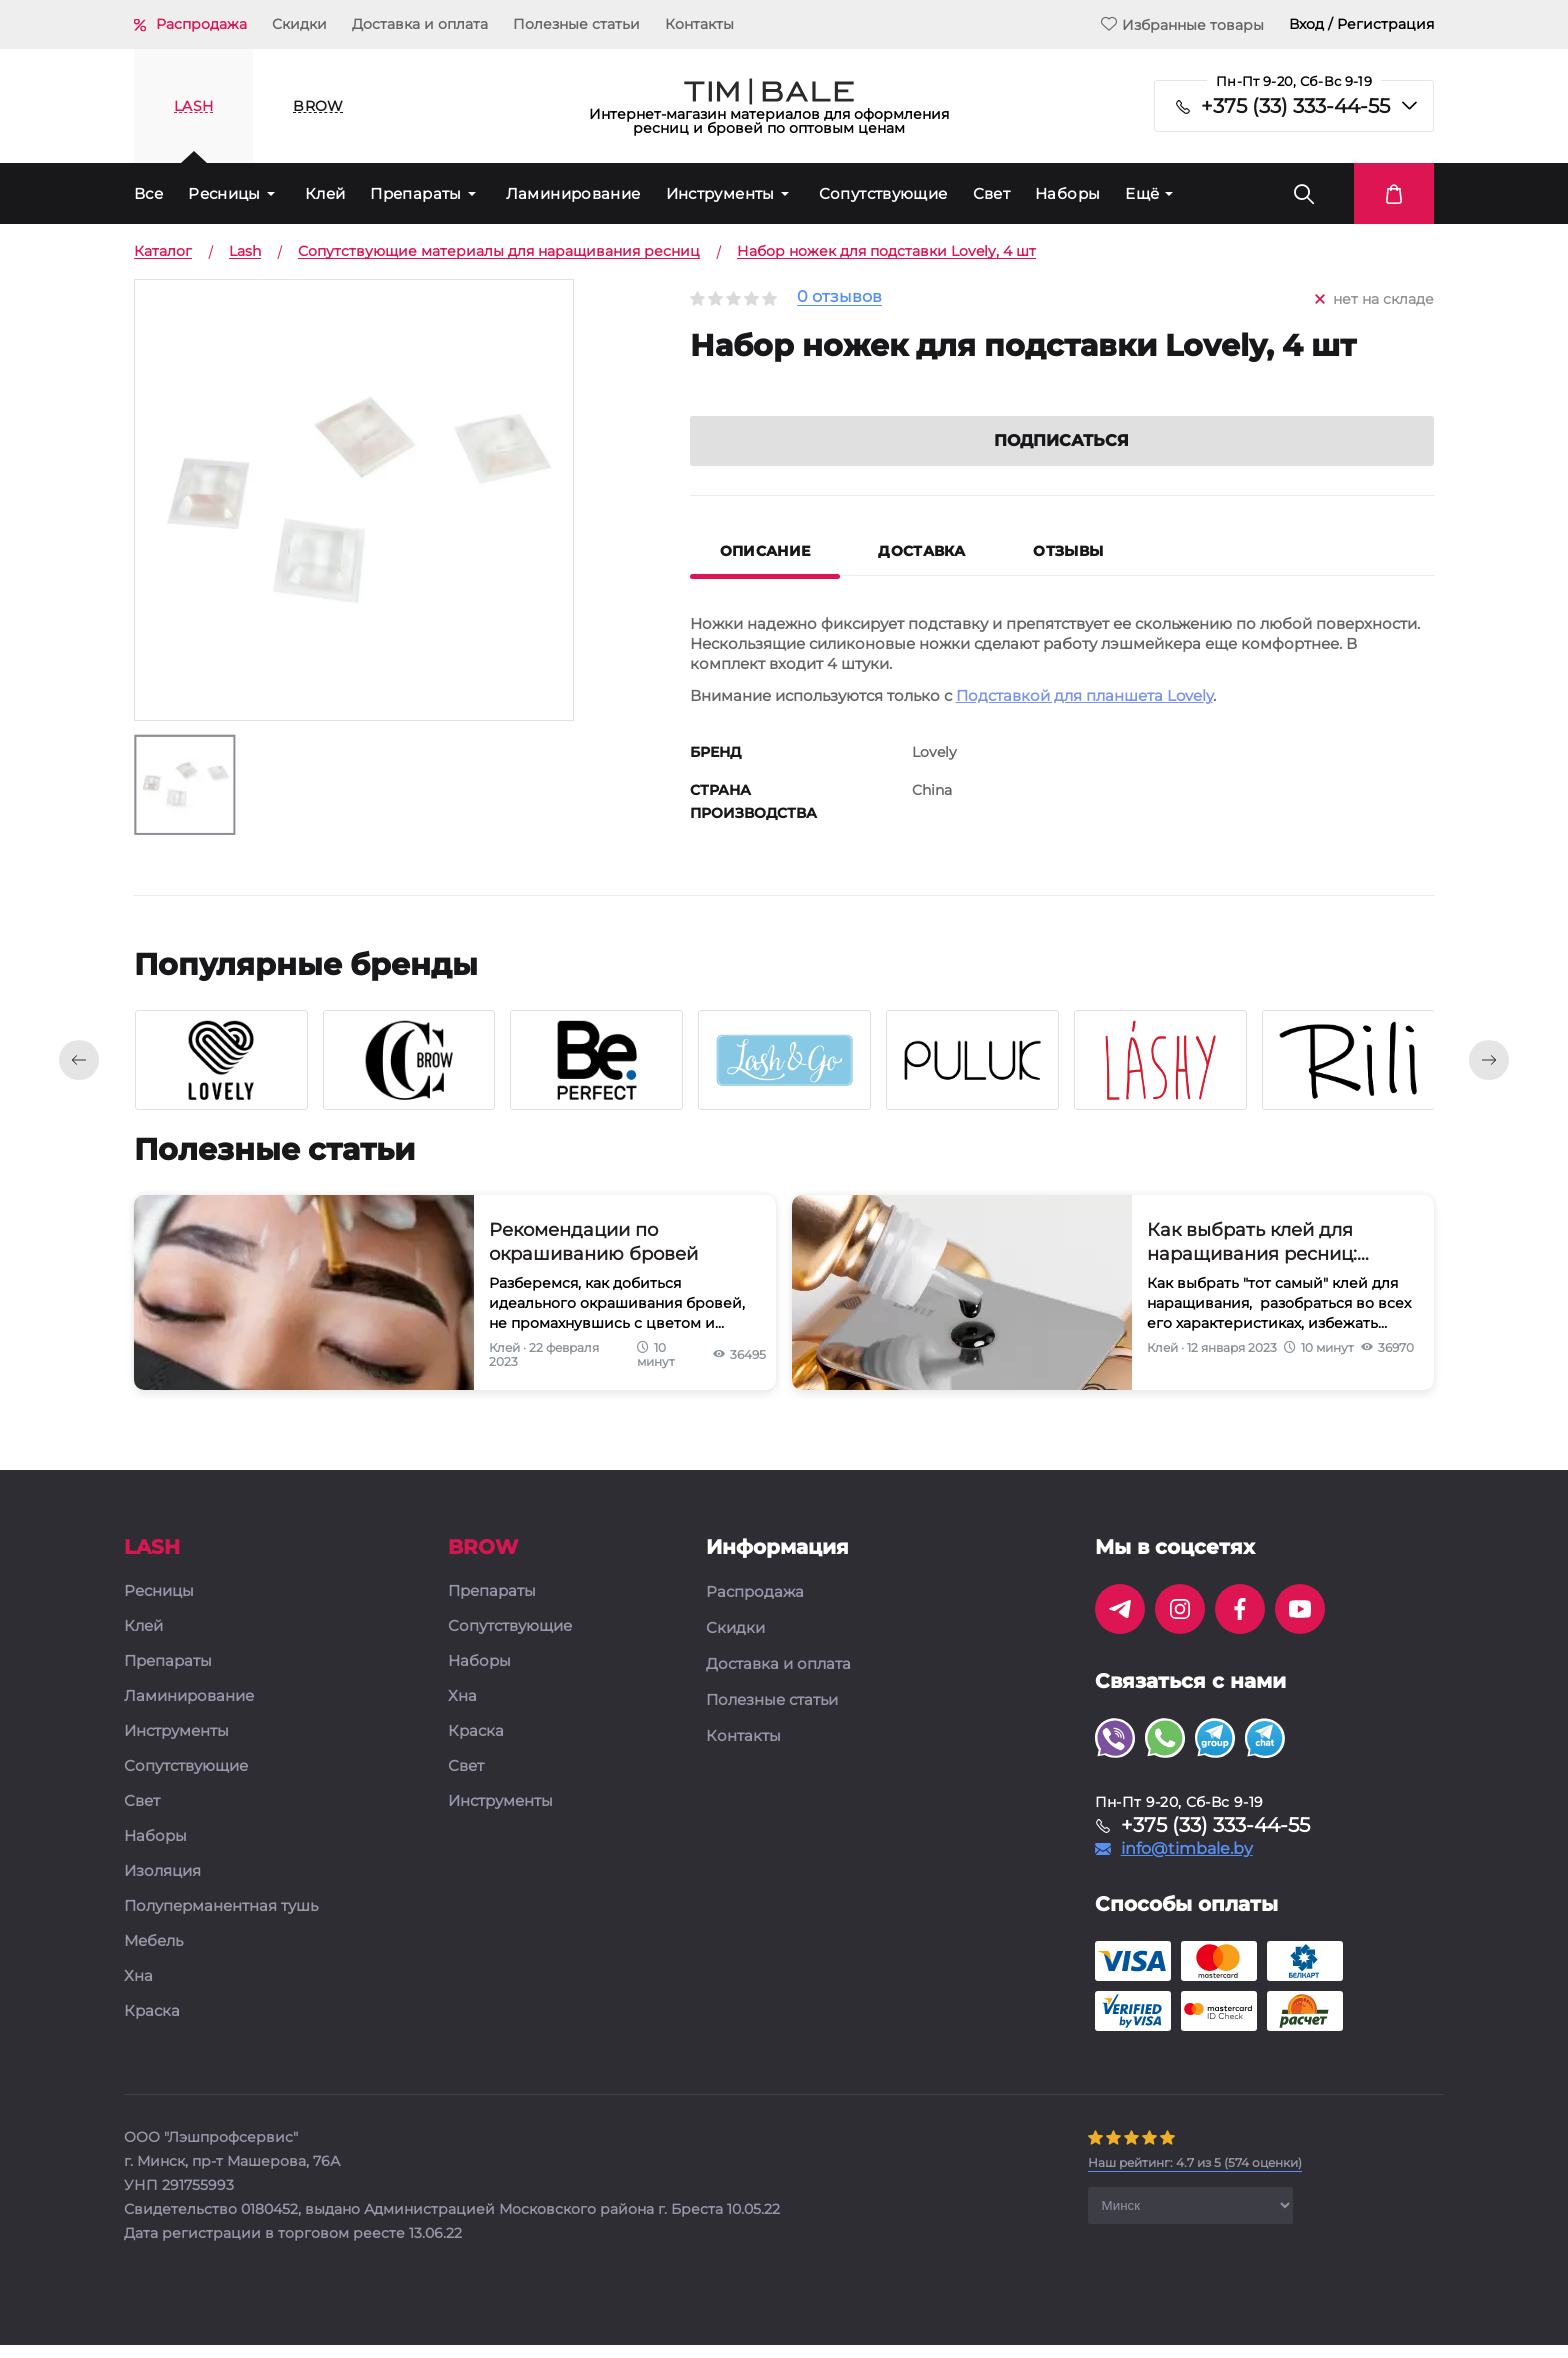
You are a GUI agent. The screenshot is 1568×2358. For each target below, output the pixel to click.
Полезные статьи (576, 24)
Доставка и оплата (420, 24)
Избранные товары (1182, 24)
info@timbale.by (1187, 1862)
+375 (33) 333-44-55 (1295, 106)
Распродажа (201, 24)
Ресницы (224, 193)
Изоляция (162, 1884)
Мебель (153, 1954)
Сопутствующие (883, 193)
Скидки (299, 24)
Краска (152, 2024)
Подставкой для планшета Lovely (1084, 719)
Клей (325, 193)
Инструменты (720, 193)
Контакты (699, 24)
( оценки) (1195, 2175)
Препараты (415, 193)
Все (148, 193)
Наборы (1067, 193)
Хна (138, 1989)
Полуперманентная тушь (221, 1919)
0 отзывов (839, 297)
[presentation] (79, 1073)
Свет (992, 193)
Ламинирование (573, 193)
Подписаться (1061, 464)
